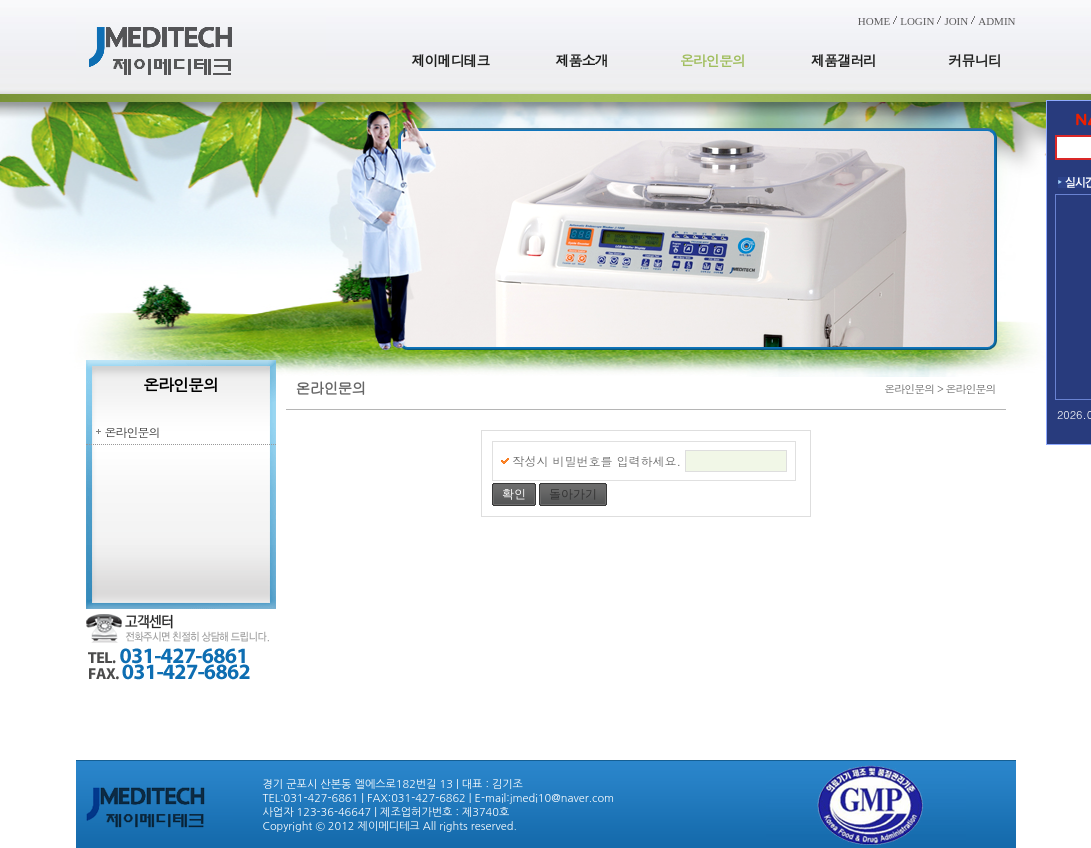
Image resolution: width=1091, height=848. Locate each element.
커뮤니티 (975, 60)
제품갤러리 (843, 60)
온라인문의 (712, 60)
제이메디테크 (451, 60)
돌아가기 (573, 494)
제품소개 (582, 60)
